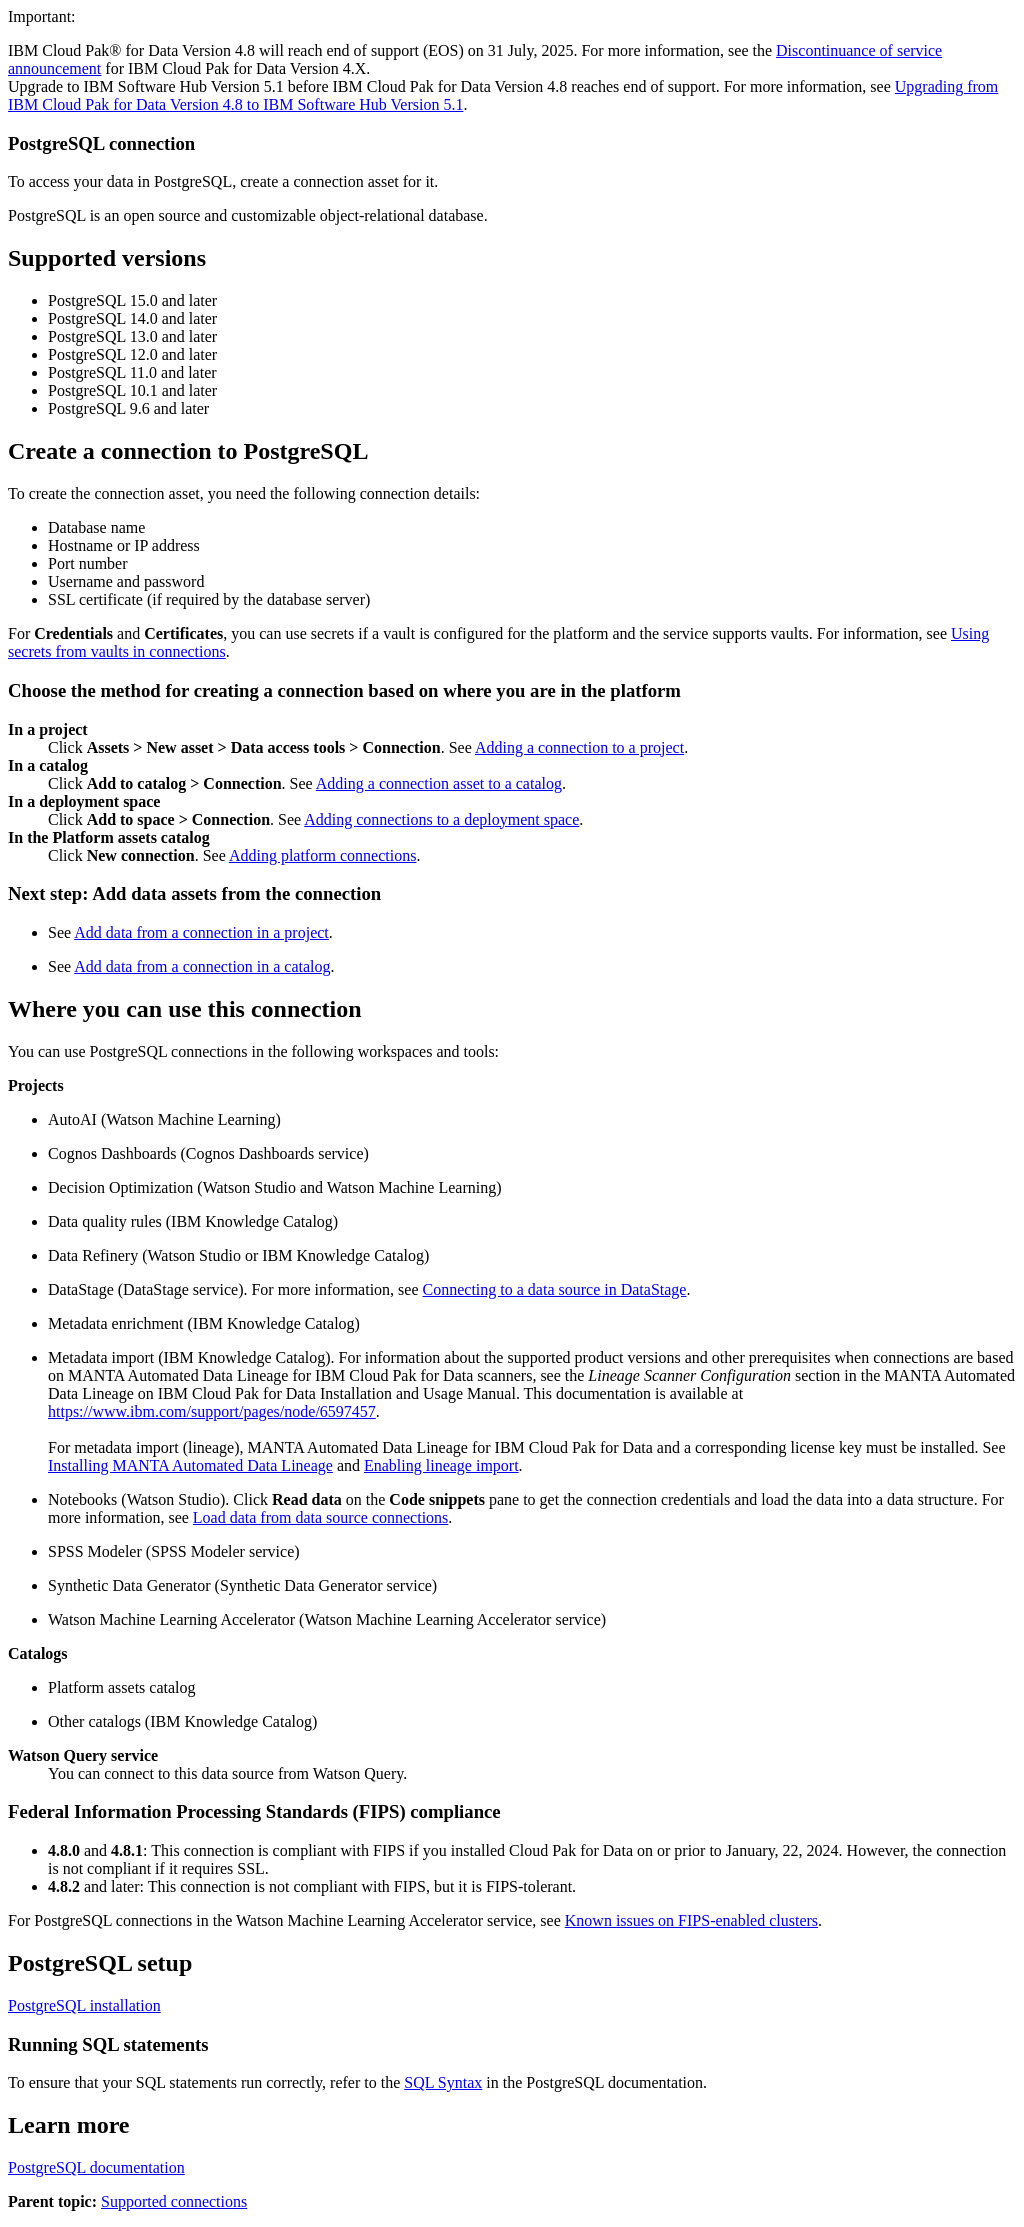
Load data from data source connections (320, 1517)
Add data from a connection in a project (201, 932)
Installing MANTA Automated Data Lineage (190, 1465)
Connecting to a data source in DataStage (555, 1289)
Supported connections (174, 2201)
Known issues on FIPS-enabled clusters (691, 1920)
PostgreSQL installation (84, 2005)
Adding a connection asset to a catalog (439, 783)
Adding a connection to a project (579, 747)
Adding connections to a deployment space (441, 819)
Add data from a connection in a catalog (202, 966)
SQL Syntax (443, 2082)
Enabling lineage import (441, 1465)
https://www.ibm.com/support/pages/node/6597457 (212, 1411)
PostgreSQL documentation (96, 2167)
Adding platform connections (323, 855)
